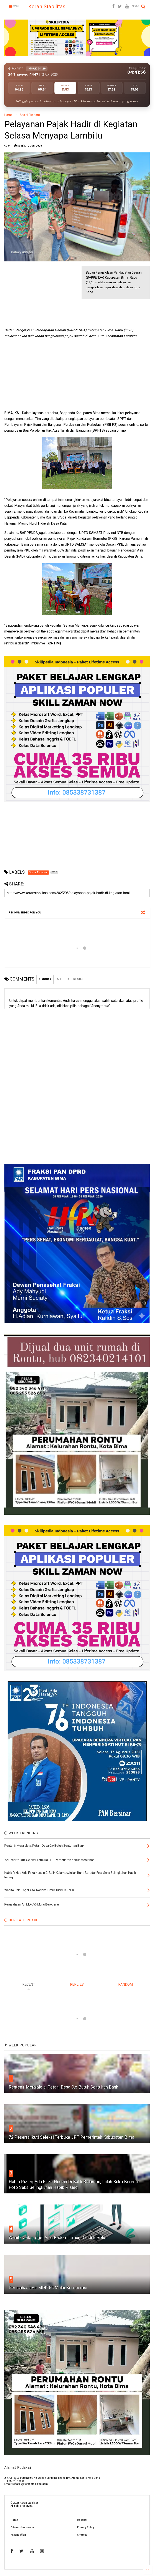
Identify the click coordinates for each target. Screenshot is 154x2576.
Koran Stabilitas (46, 6)
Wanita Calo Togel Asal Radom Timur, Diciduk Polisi (58, 2237)
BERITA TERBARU (21, 1920)
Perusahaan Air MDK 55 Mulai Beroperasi (48, 2287)
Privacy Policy (85, 2527)
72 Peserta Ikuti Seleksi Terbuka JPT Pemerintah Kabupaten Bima (71, 2137)
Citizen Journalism (22, 2527)
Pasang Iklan (18, 2534)
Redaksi (82, 2520)
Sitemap (82, 2534)
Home (8, 115)
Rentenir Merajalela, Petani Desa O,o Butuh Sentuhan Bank (63, 2087)
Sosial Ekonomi (30, 115)
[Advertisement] (36, 293)
